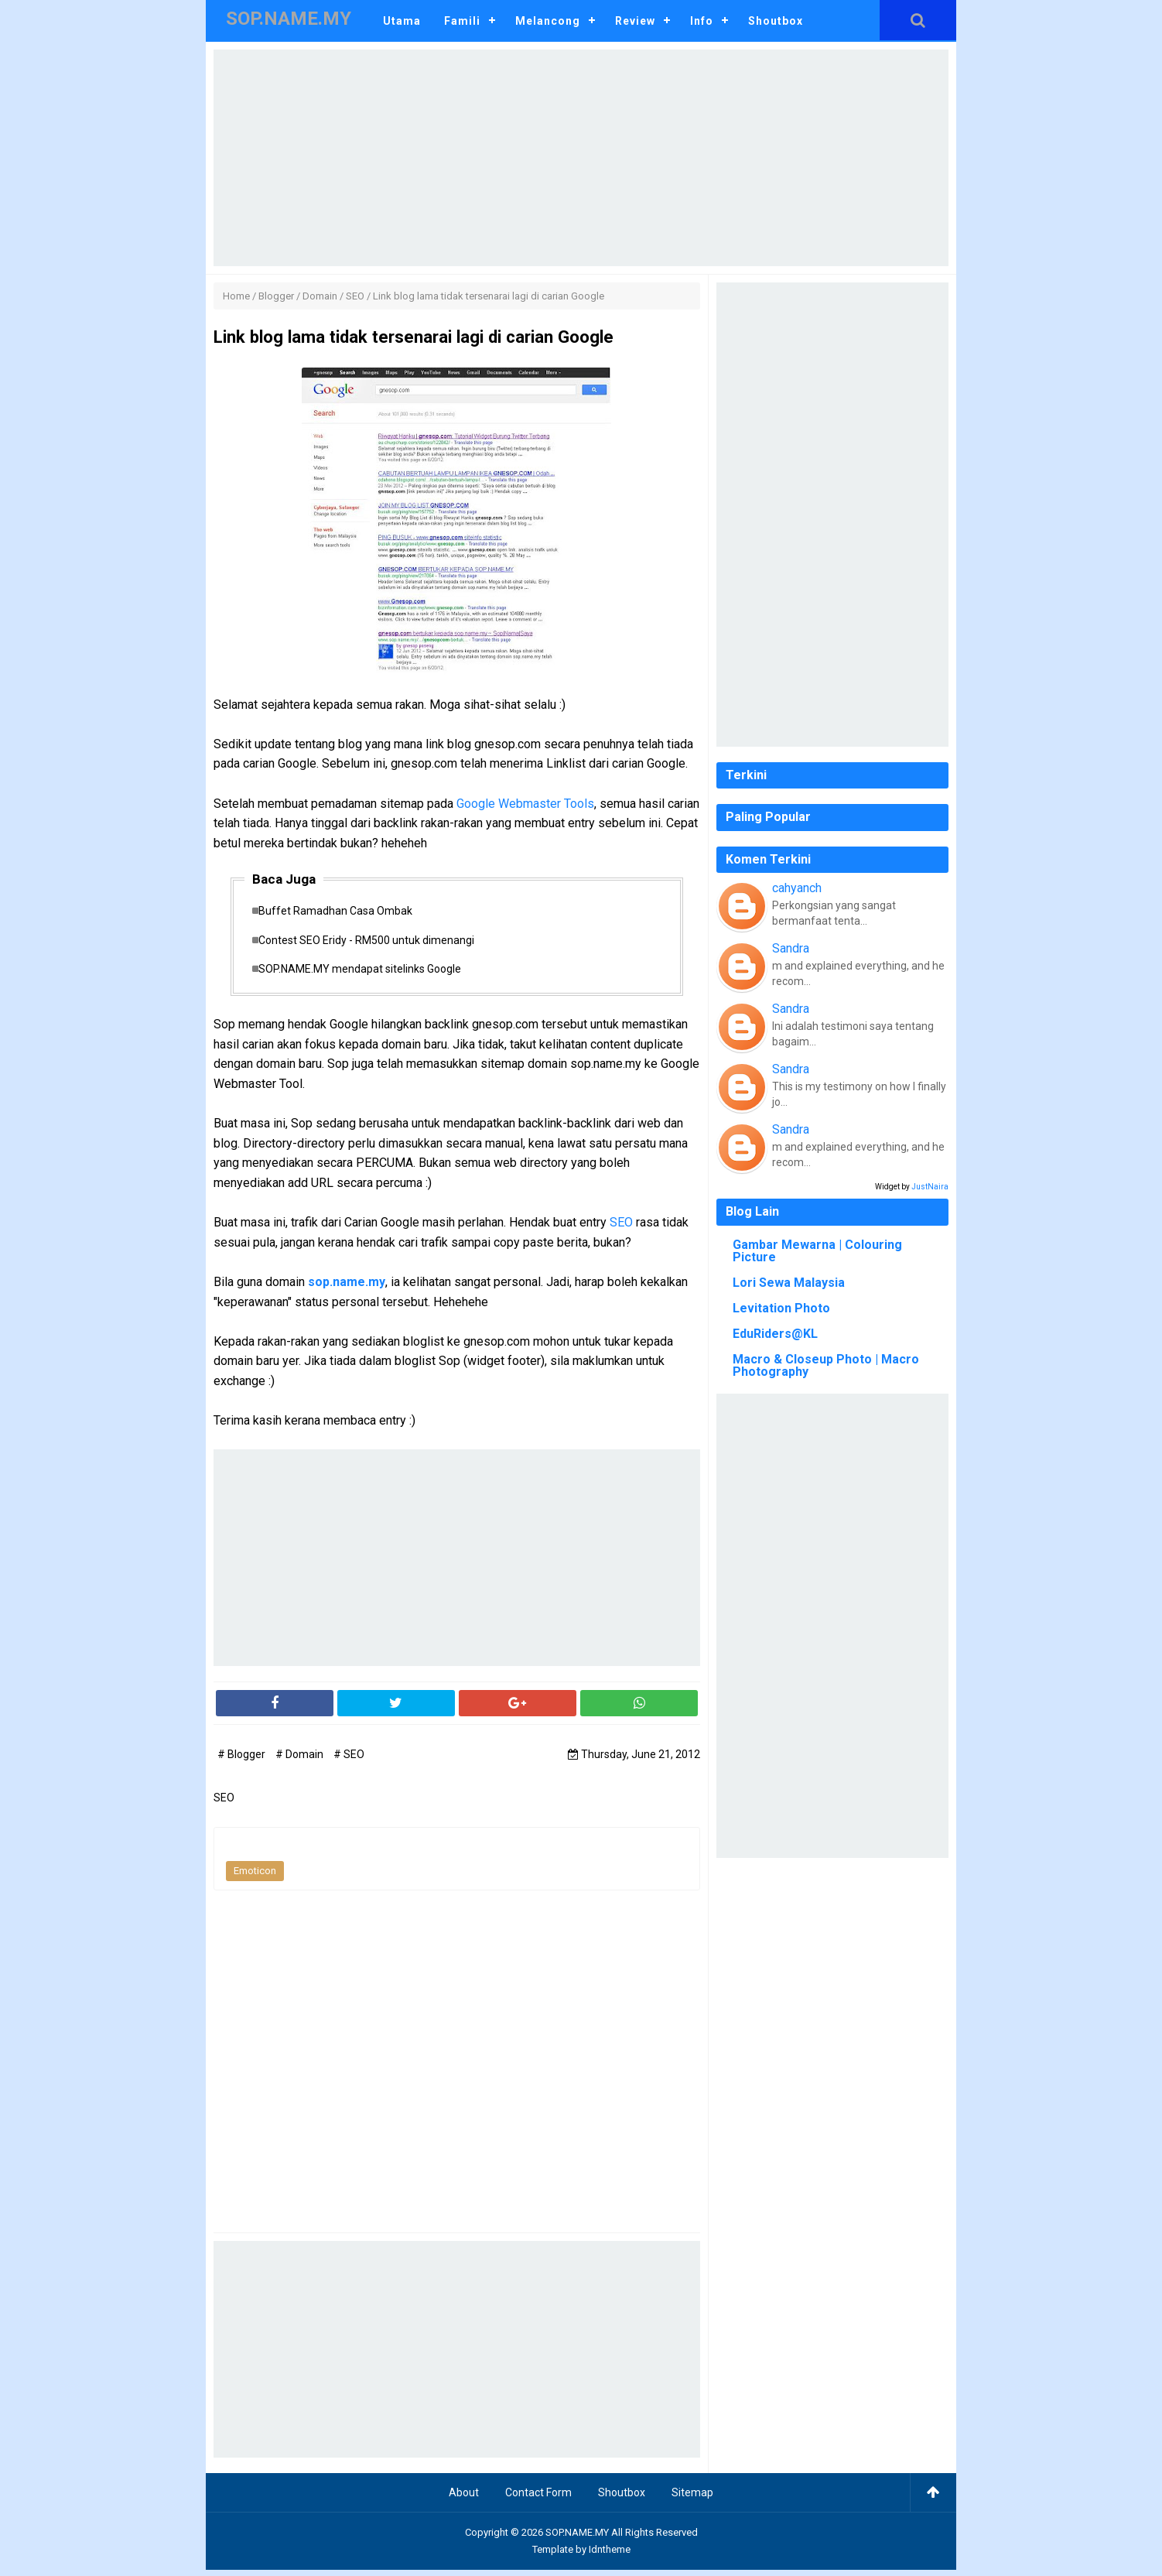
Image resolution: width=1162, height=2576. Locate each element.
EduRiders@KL (775, 1333)
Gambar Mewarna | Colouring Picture (817, 1250)
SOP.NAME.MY (577, 2538)
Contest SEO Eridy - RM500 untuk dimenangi (374, 943)
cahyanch (797, 888)
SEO (621, 1228)
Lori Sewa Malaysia (789, 1282)
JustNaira (929, 1186)
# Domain (300, 1760)
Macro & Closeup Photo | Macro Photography (826, 1365)
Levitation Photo (781, 1308)
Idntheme (610, 2555)
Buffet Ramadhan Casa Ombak (343, 911)
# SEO (348, 1760)
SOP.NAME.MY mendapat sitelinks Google (367, 974)
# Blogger (242, 1760)
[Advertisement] (581, 158)
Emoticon (255, 1877)
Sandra (790, 948)
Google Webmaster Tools (525, 803)
